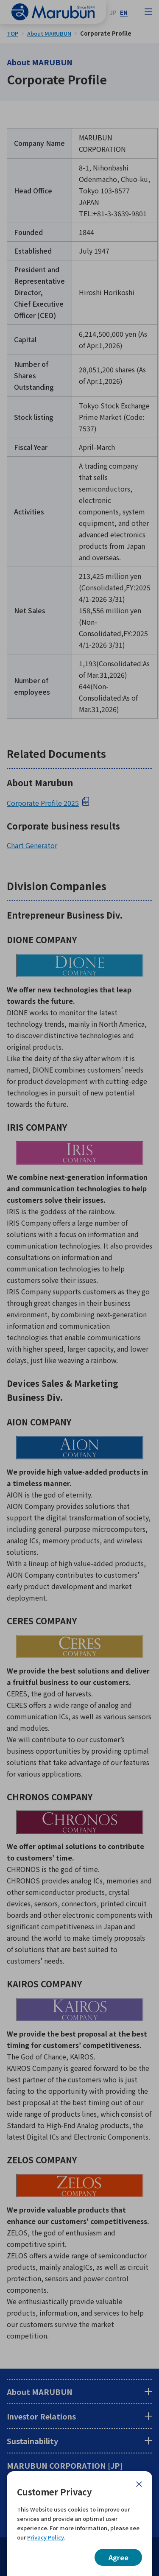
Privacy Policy (45, 2537)
